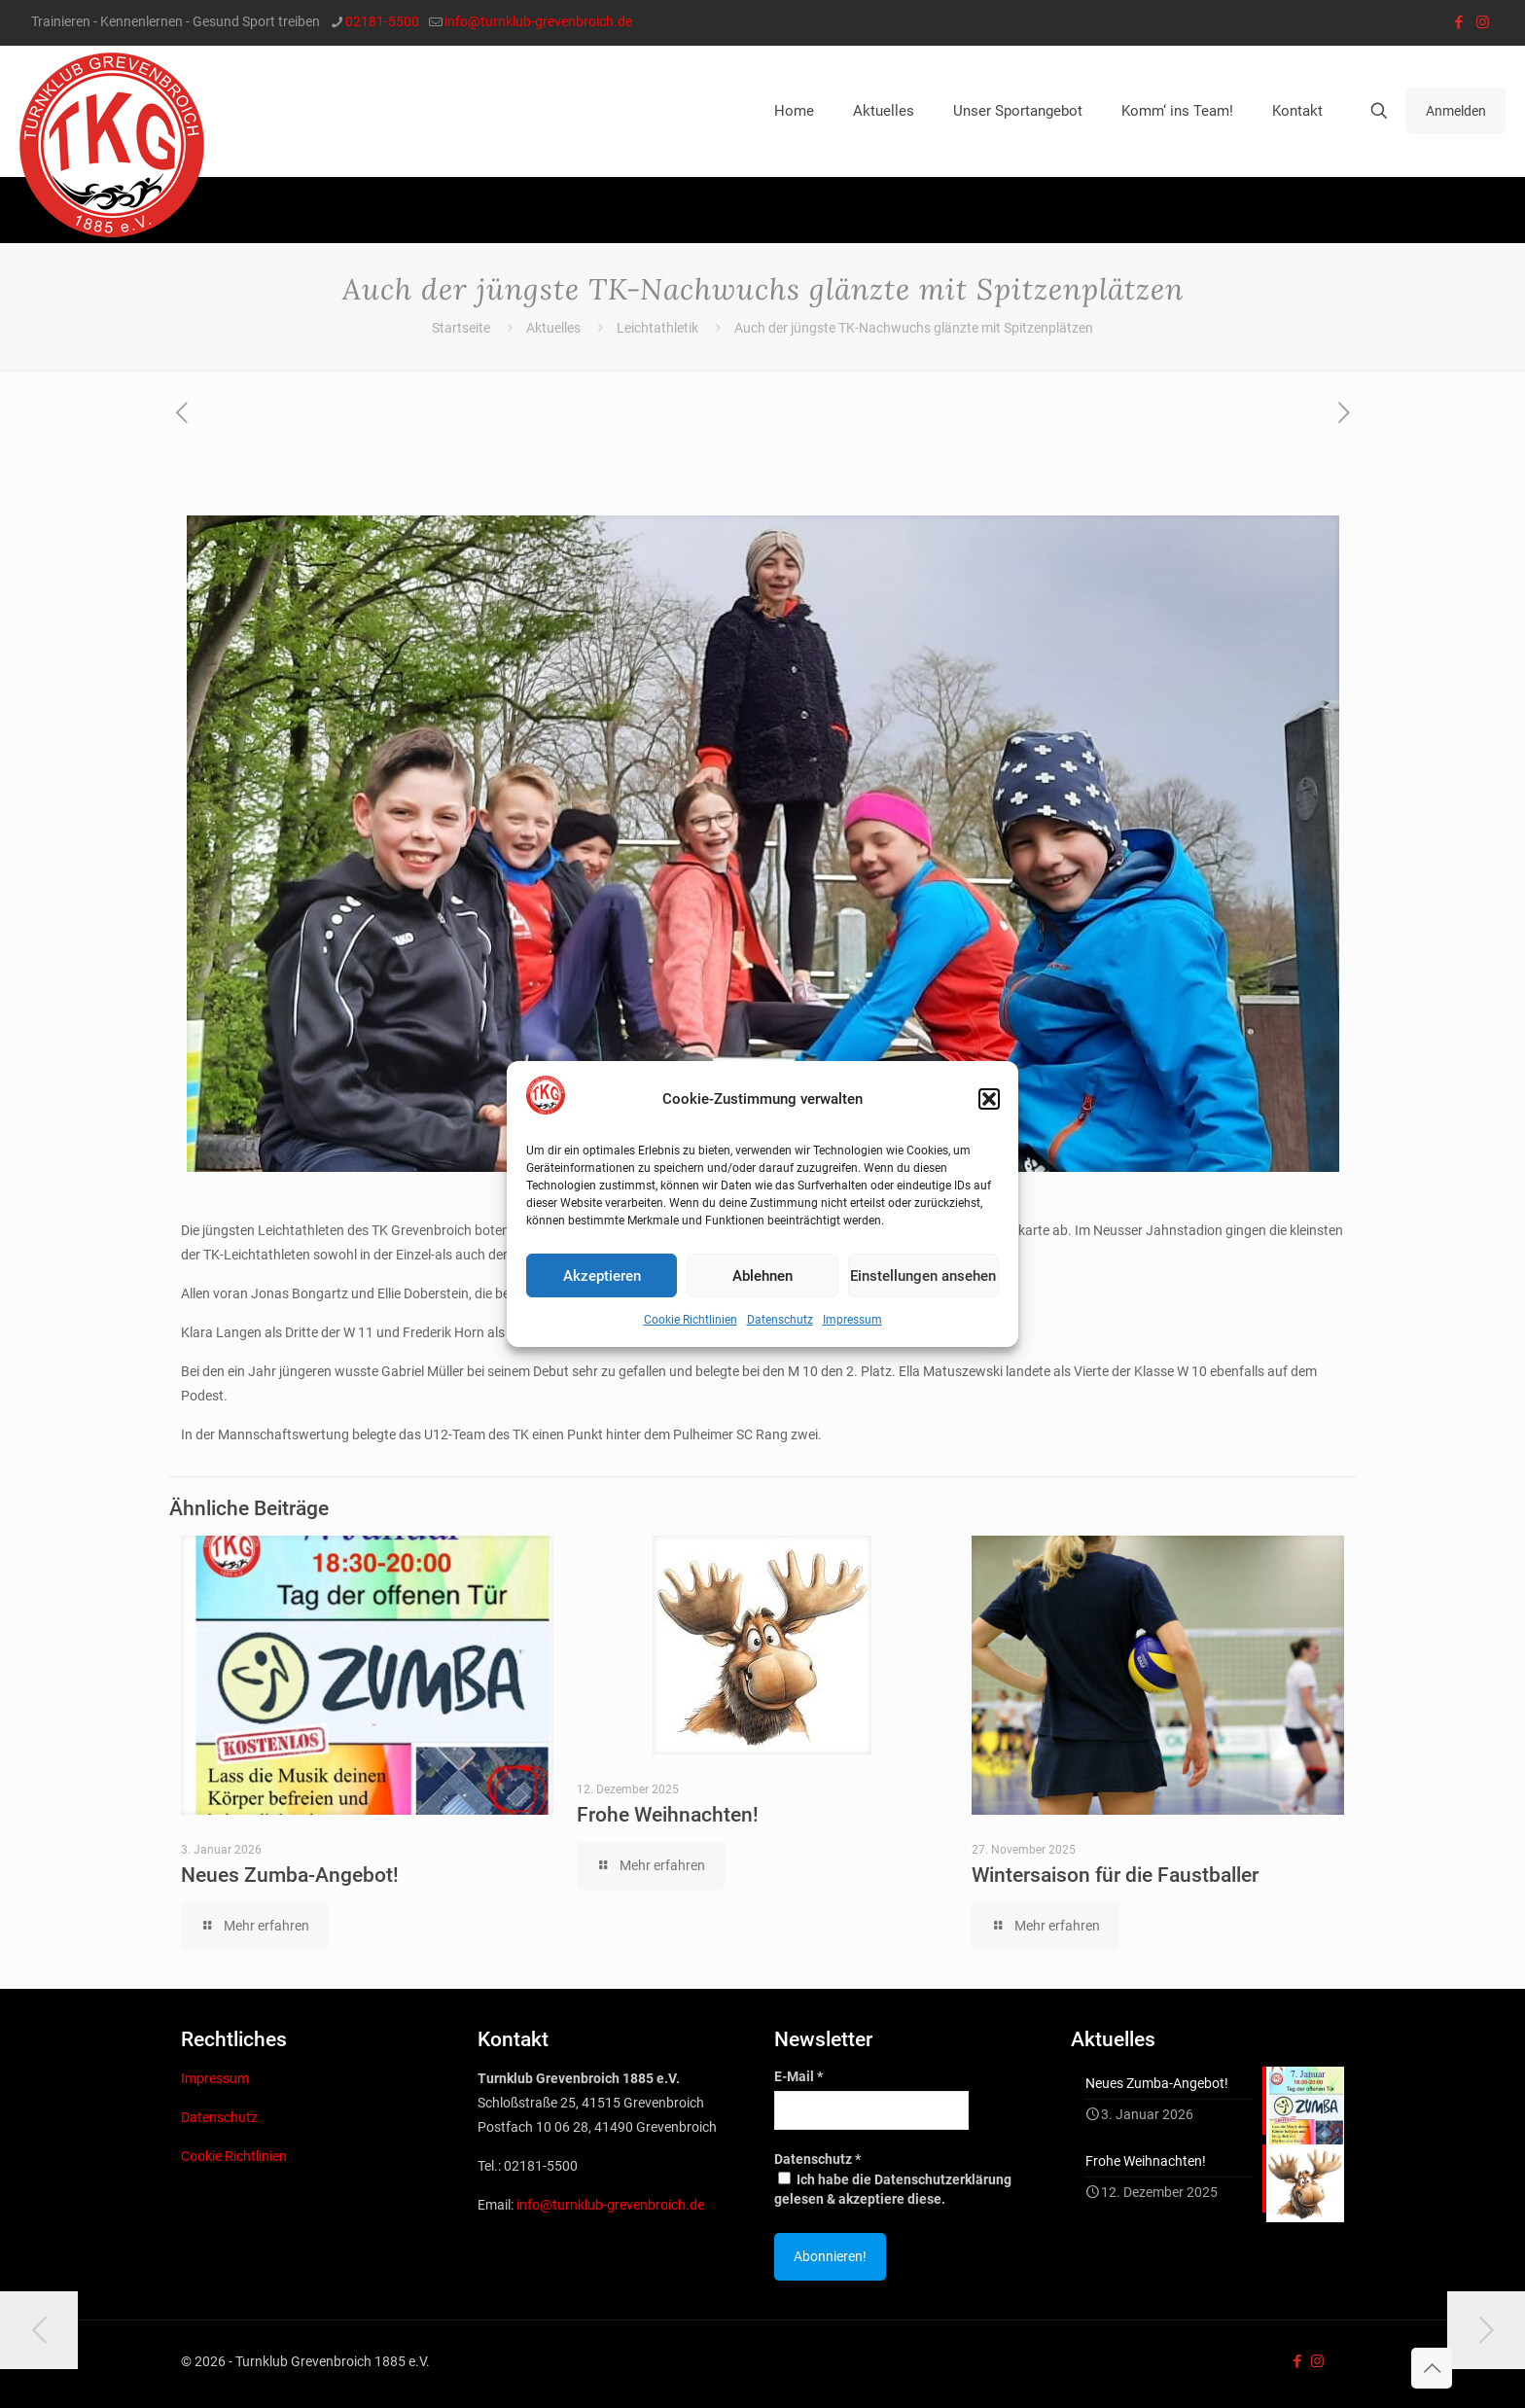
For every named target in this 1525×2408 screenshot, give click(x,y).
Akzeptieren (602, 1276)
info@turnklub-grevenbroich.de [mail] (538, 21)
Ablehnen (762, 1276)
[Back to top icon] (1431, 2368)
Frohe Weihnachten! (668, 1814)
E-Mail (798, 2076)
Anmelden (1456, 111)
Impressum (852, 1320)
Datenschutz (780, 1320)
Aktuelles (553, 328)
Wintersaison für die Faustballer (1115, 1875)
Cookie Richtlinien (690, 1320)
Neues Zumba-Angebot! (290, 1875)
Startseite (461, 328)
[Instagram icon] (1482, 22)
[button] (989, 1099)
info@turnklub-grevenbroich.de (610, 2205)
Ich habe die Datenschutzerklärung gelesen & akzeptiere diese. (892, 2189)
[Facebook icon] (1458, 22)
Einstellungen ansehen (923, 1276)
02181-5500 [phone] (382, 21)
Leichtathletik (657, 328)
